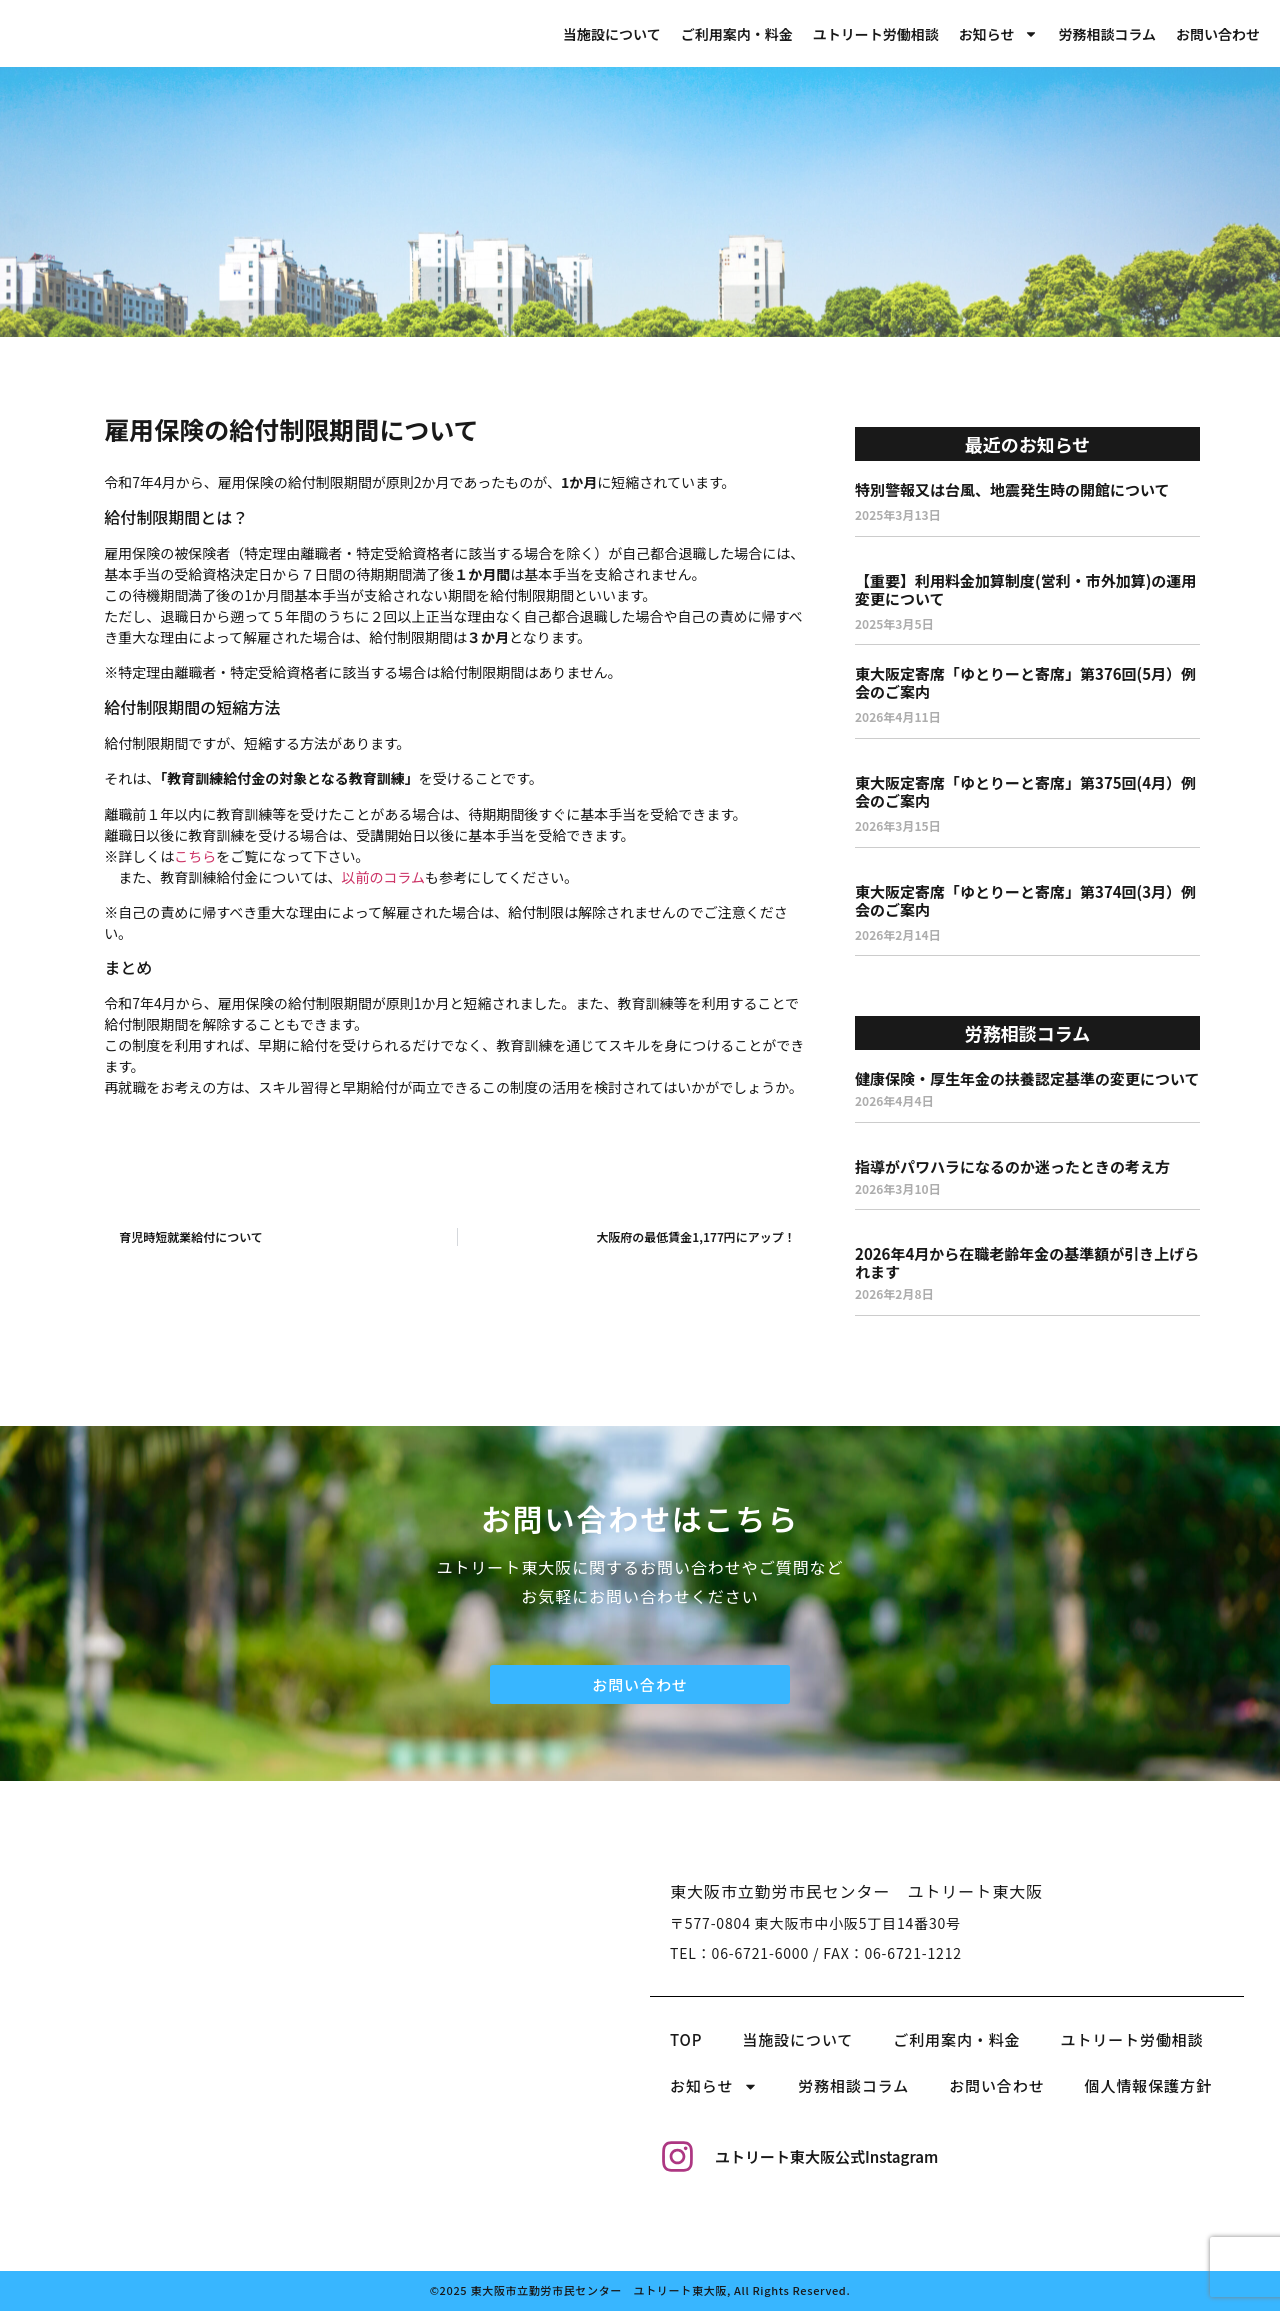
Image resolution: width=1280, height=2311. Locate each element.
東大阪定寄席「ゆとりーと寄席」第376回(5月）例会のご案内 (1025, 682)
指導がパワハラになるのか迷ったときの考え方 (1012, 1166)
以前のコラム (384, 877)
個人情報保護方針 (1148, 2085)
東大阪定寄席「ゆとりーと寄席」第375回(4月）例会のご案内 (1025, 791)
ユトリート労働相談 (876, 34)
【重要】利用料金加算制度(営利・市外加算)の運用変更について (1025, 589)
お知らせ (999, 34)
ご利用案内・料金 (737, 34)
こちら (195, 856)
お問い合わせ (1218, 34)
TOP (686, 2039)
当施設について (612, 34)
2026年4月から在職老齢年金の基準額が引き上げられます (1027, 1262)
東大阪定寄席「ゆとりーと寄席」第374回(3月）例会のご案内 (1025, 900)
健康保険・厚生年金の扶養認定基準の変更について (1027, 1078)
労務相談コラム (1107, 34)
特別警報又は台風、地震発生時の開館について (1012, 489)
